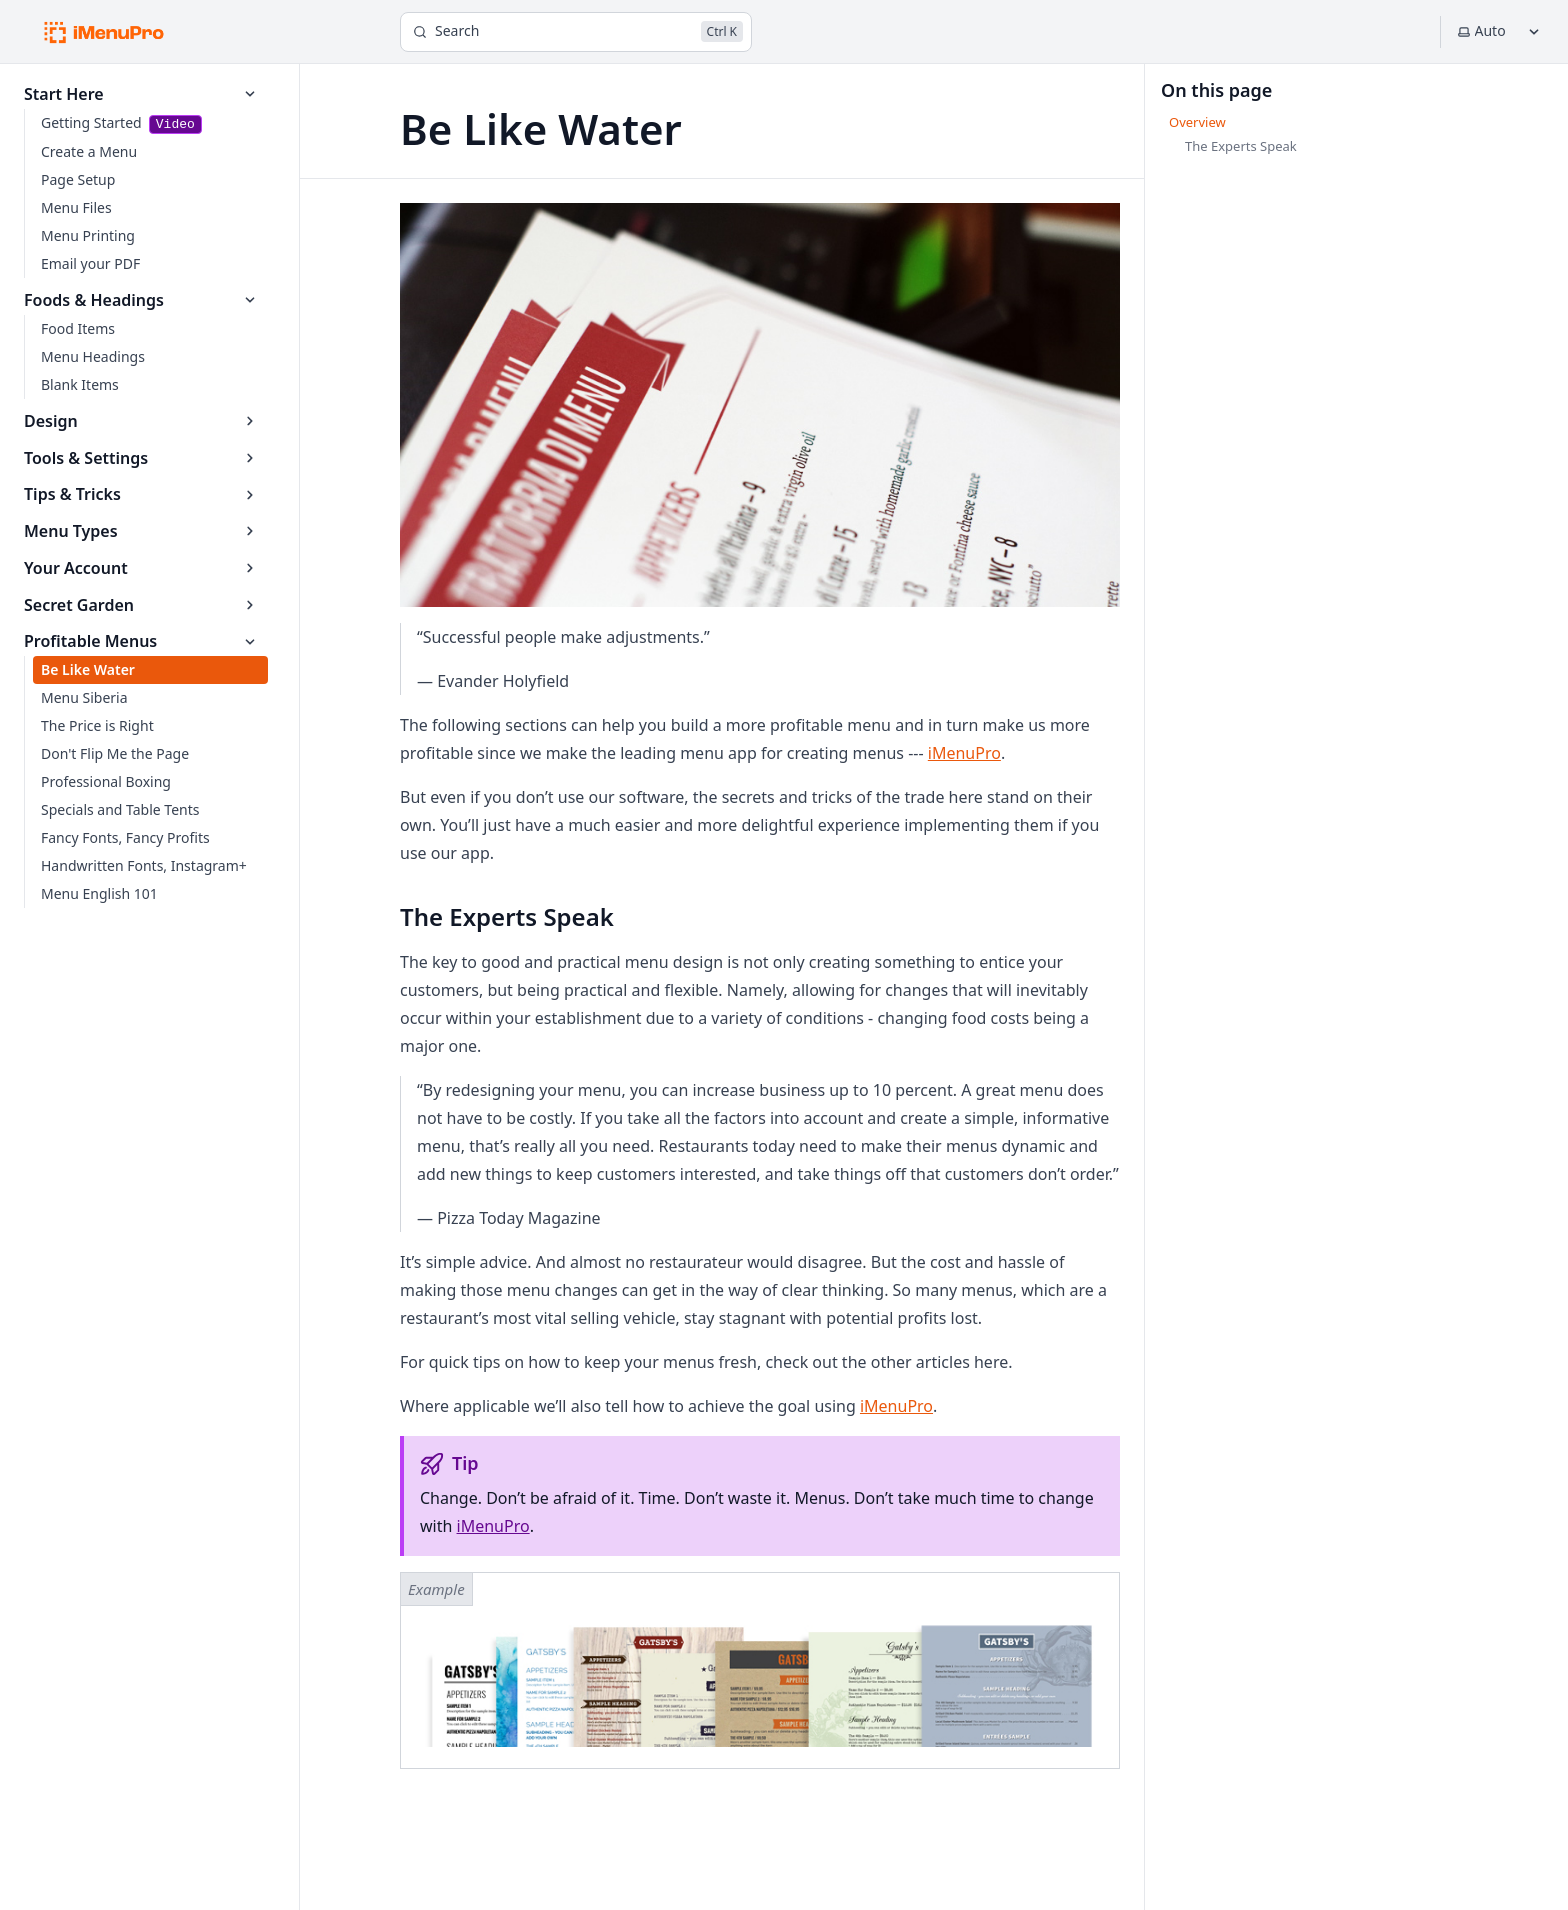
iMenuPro (964, 753)
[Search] (576, 32)
